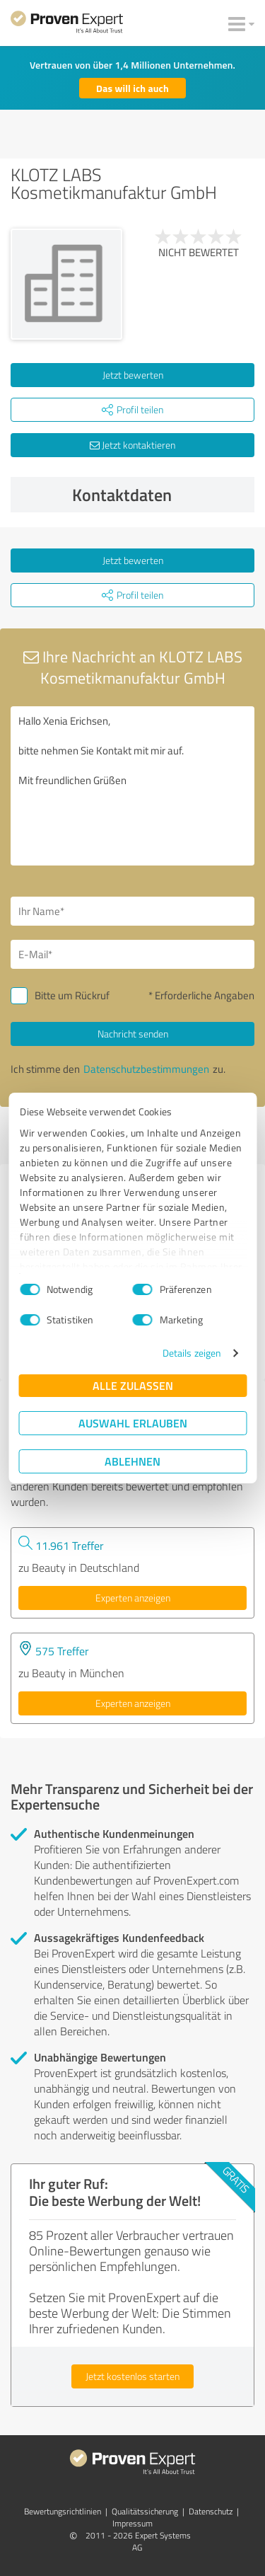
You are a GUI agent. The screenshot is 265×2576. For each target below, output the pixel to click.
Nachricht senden (133, 1033)
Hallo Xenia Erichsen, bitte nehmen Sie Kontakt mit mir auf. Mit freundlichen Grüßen (132, 786)
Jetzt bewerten (132, 374)
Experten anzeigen (132, 1597)
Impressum (132, 2523)
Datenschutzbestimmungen (146, 1069)
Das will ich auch (132, 88)
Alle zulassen (133, 1385)
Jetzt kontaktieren (132, 445)
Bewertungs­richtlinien (62, 2511)
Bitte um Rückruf (72, 995)
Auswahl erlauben (132, 1423)
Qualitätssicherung (145, 2511)
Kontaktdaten (159, 495)
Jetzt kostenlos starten (132, 2376)
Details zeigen (192, 1352)
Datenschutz (210, 2511)
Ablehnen (132, 1461)
